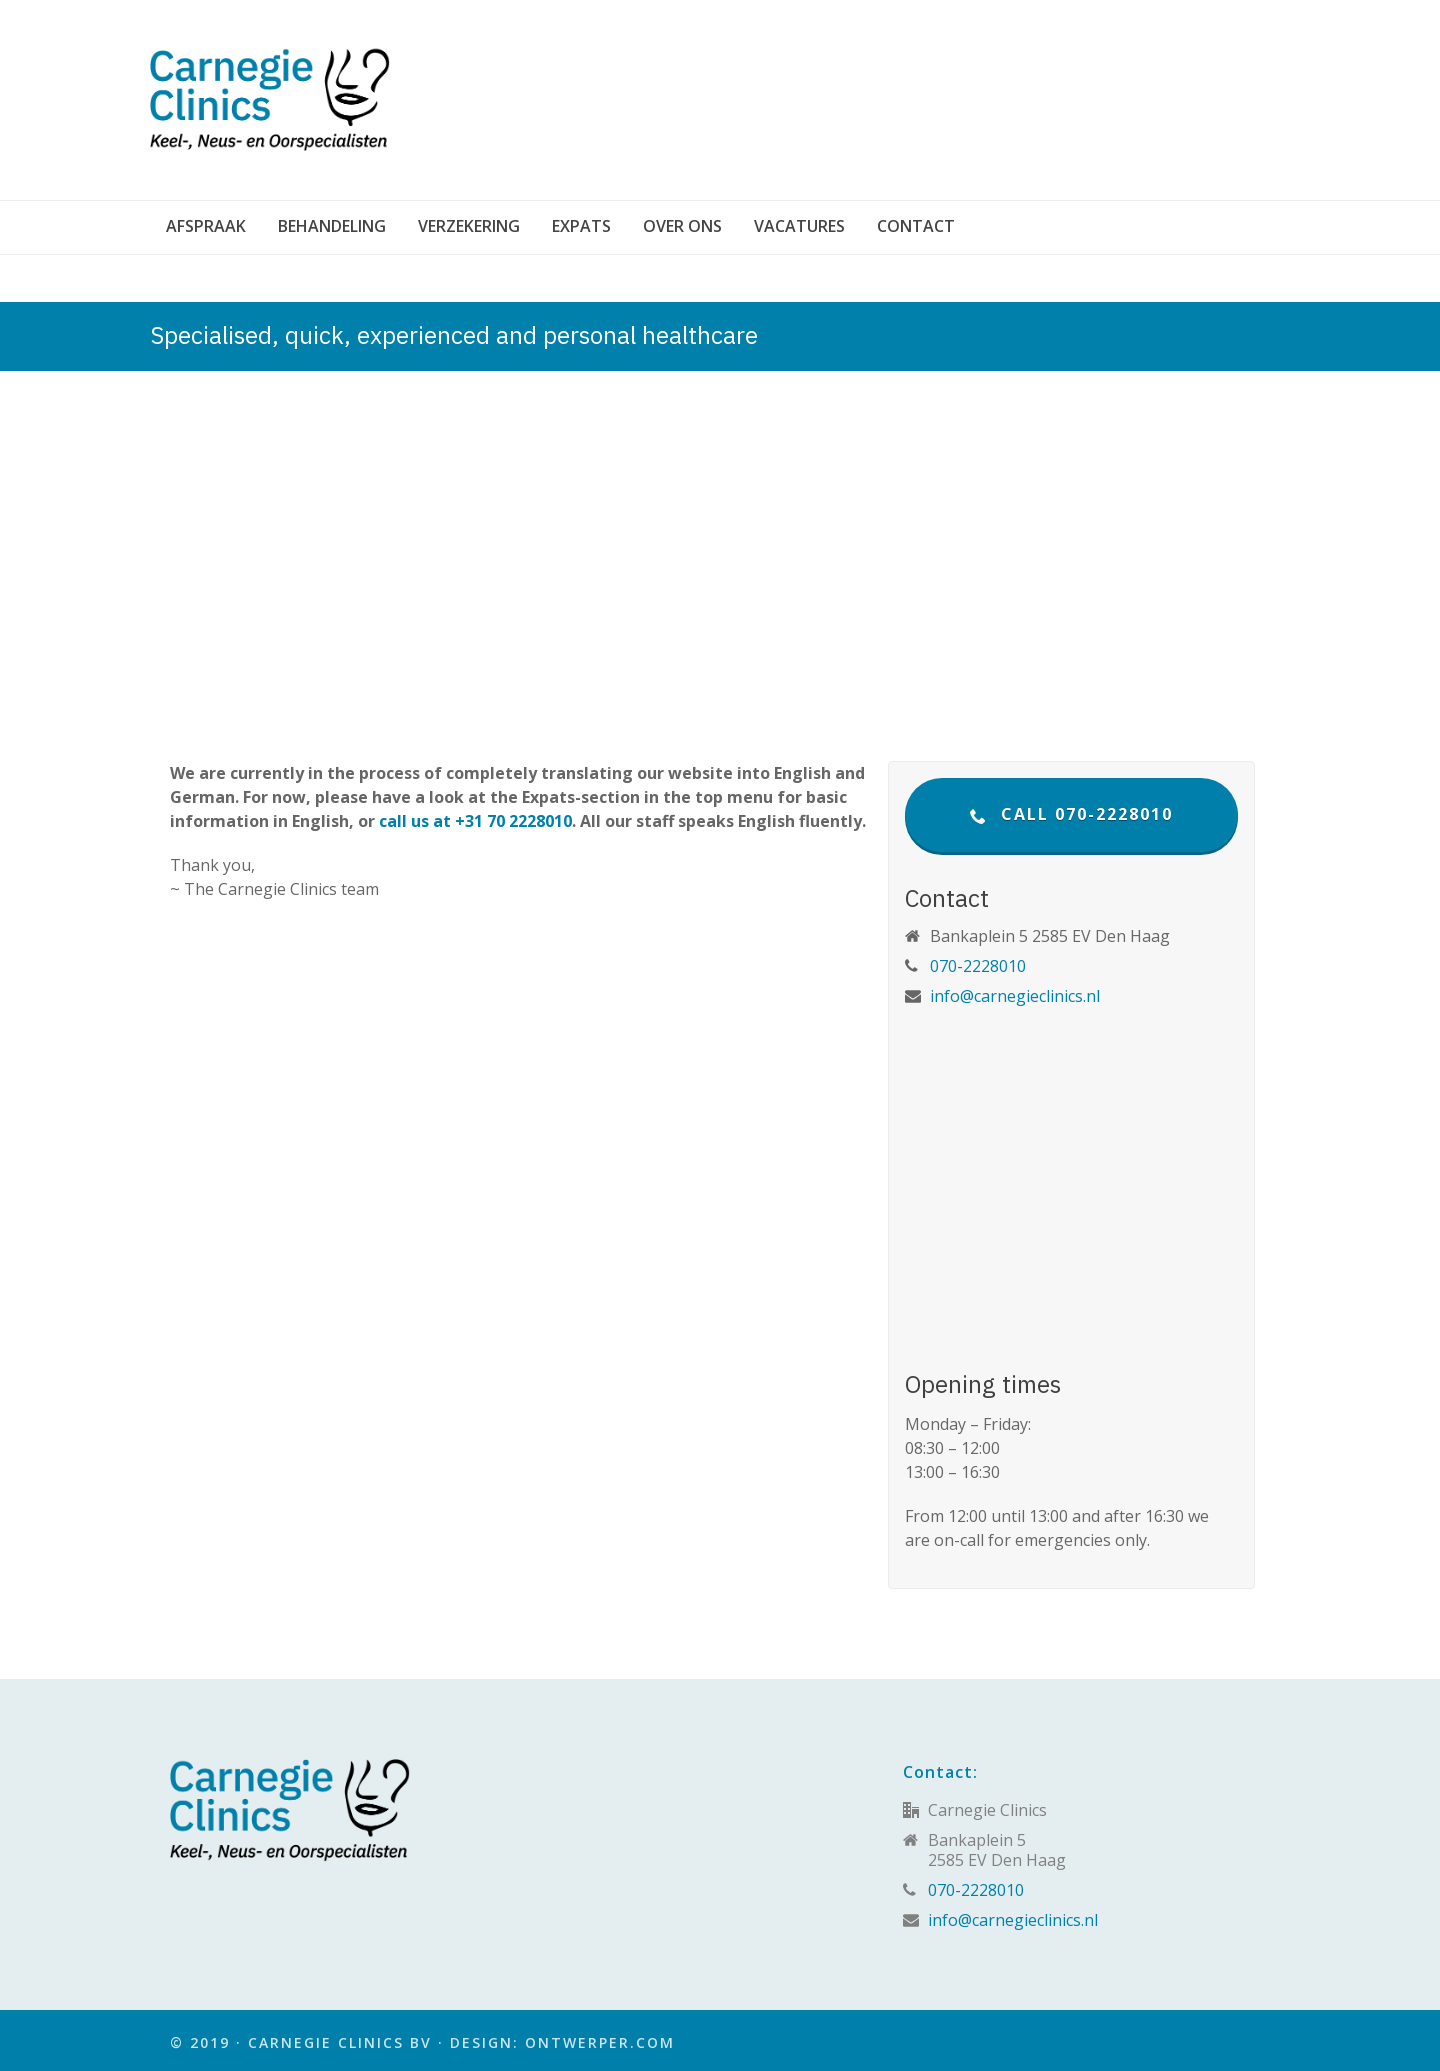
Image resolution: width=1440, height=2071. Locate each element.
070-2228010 (978, 966)
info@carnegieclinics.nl (1015, 996)
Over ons (682, 226)
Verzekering (469, 226)
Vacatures (799, 226)
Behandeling (332, 226)
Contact (916, 226)
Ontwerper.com (600, 2042)
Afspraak (206, 226)
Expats (581, 226)
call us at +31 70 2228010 (475, 821)
